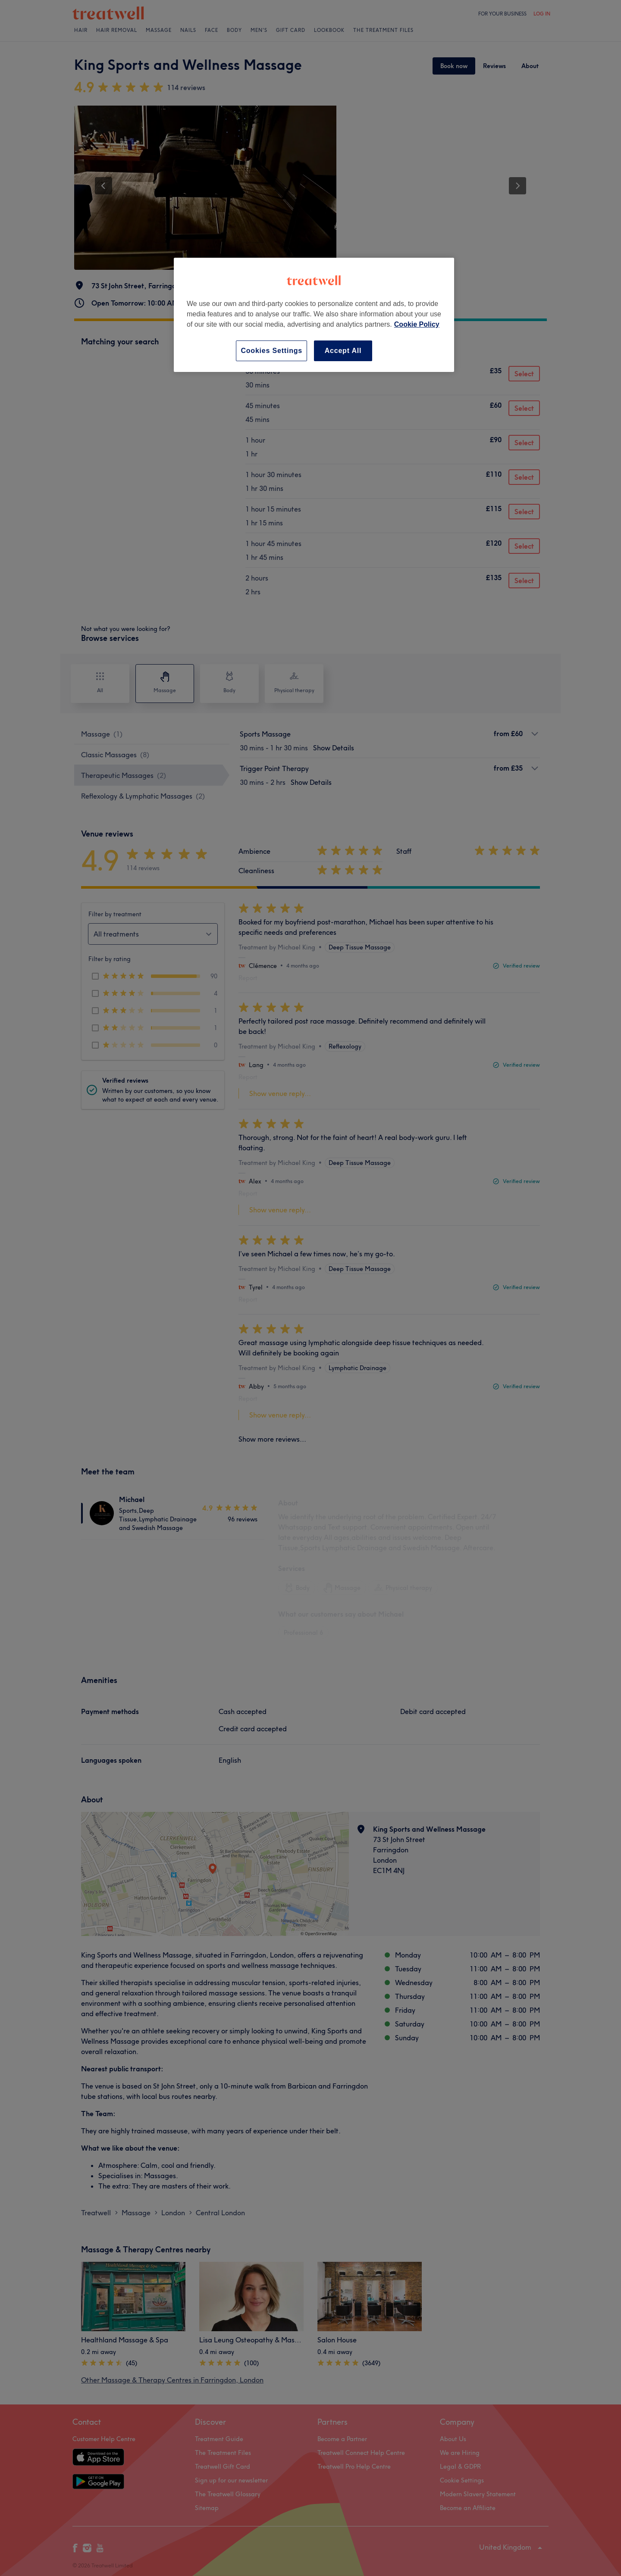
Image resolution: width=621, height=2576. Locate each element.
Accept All (343, 350)
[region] (314, 315)
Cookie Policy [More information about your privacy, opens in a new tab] (416, 324)
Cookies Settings (271, 350)
